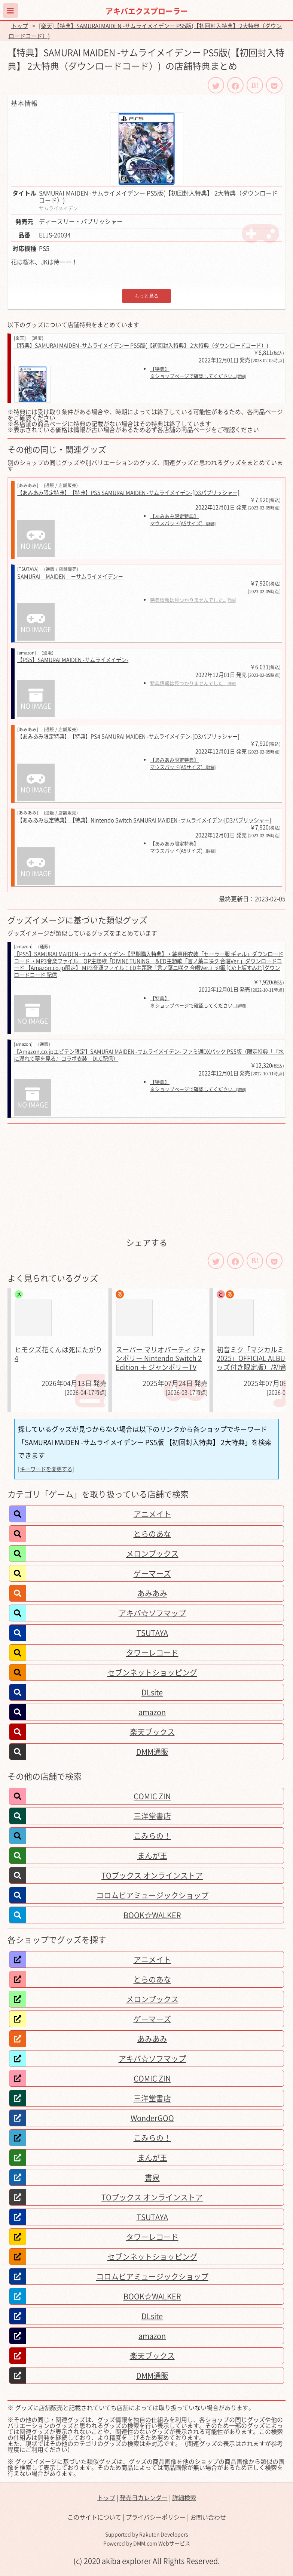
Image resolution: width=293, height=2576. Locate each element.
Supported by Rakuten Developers (146, 2534)
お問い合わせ (208, 2516)
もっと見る (146, 296)
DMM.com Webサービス (161, 2543)
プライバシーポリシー (156, 2516)
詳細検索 (184, 2497)
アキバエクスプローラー (147, 11)
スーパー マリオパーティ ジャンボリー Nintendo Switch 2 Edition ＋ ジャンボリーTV (161, 1358)
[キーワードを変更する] (46, 1469)
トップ (19, 26)
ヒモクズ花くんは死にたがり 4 (58, 1353)
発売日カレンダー (144, 2497)
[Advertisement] (146, 1179)
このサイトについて (94, 2516)
